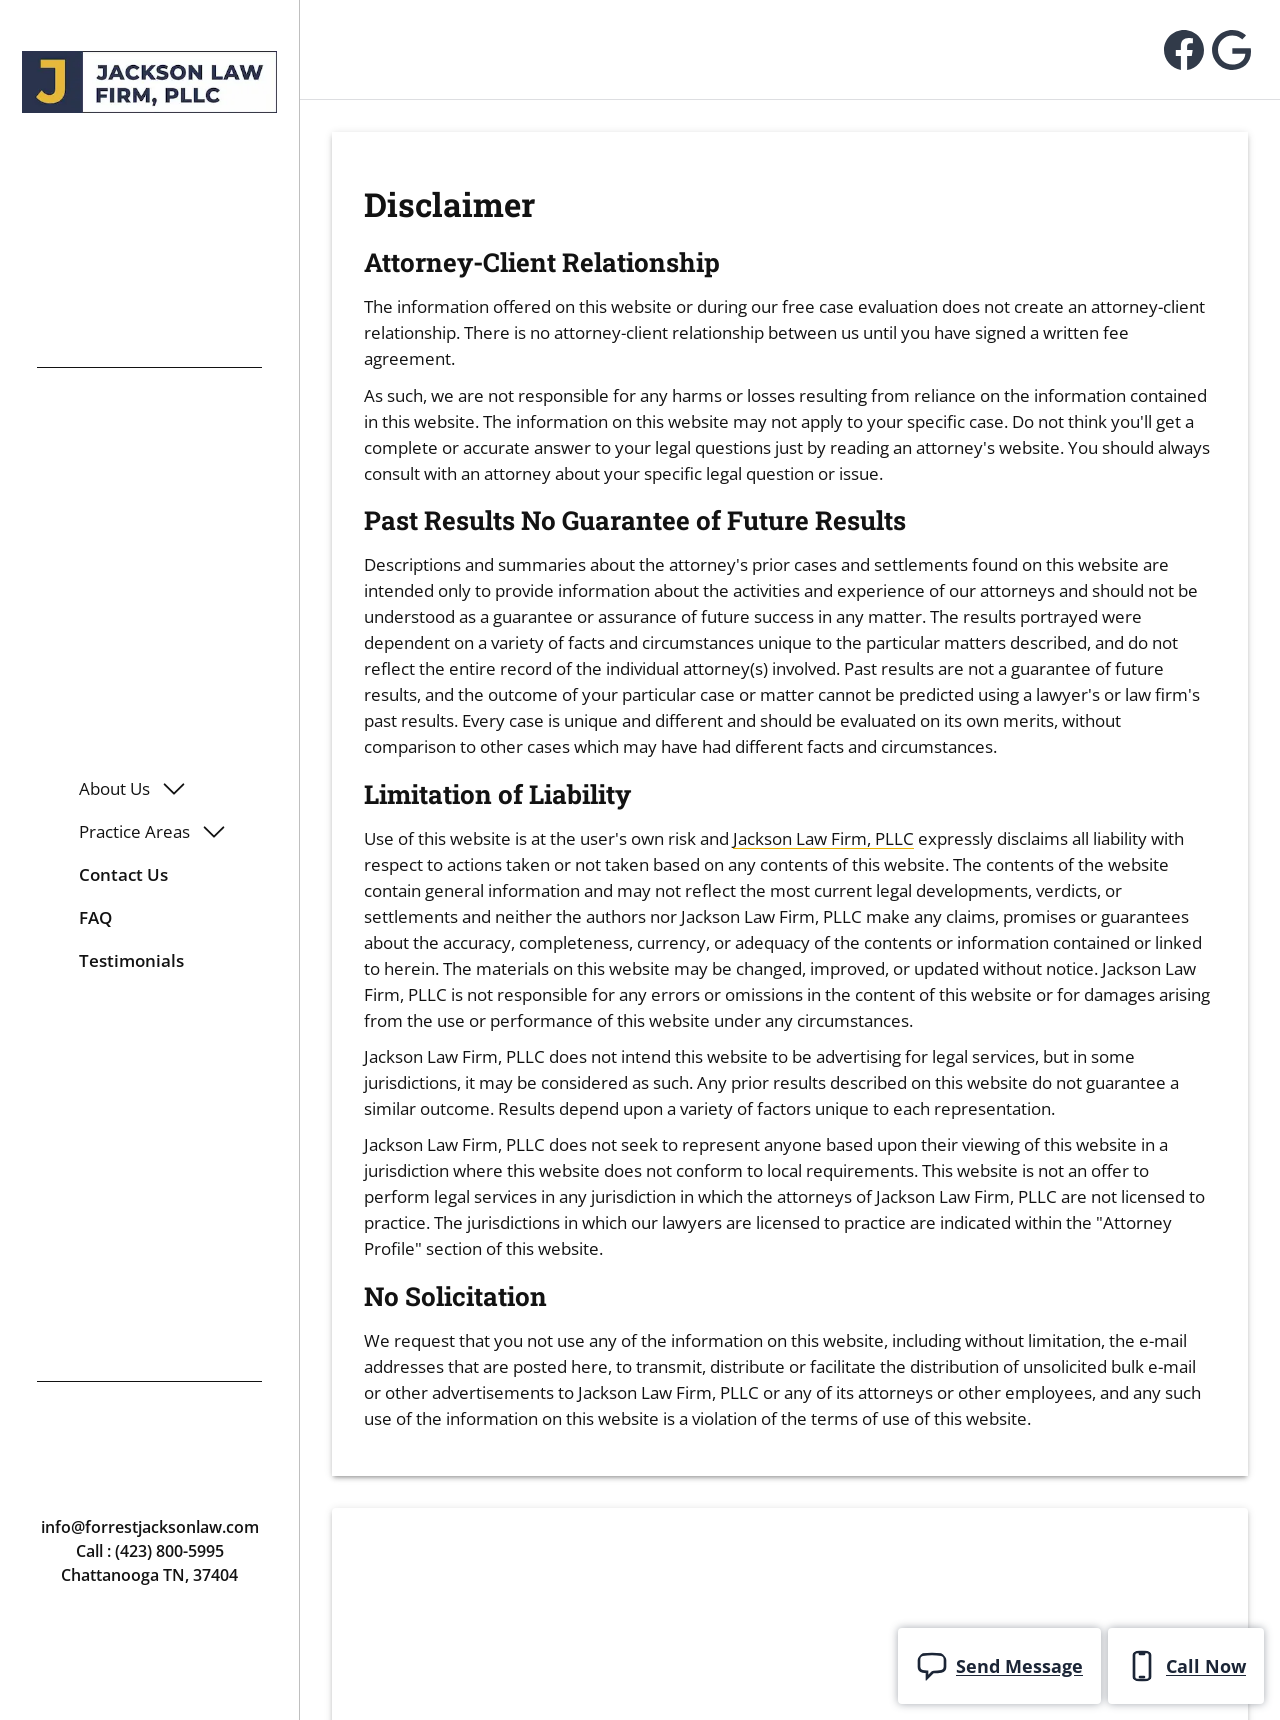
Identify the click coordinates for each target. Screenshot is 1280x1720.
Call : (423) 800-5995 (150, 1551)
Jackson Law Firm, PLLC (823, 838)
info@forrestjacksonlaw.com (150, 1527)
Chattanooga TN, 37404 (149, 1575)
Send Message (999, 1666)
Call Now (1186, 1666)
